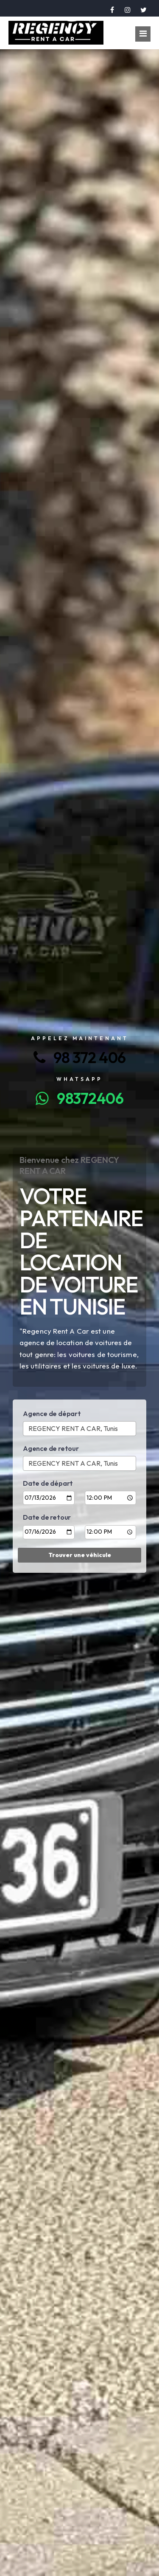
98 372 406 (79, 1057)
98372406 (79, 1098)
